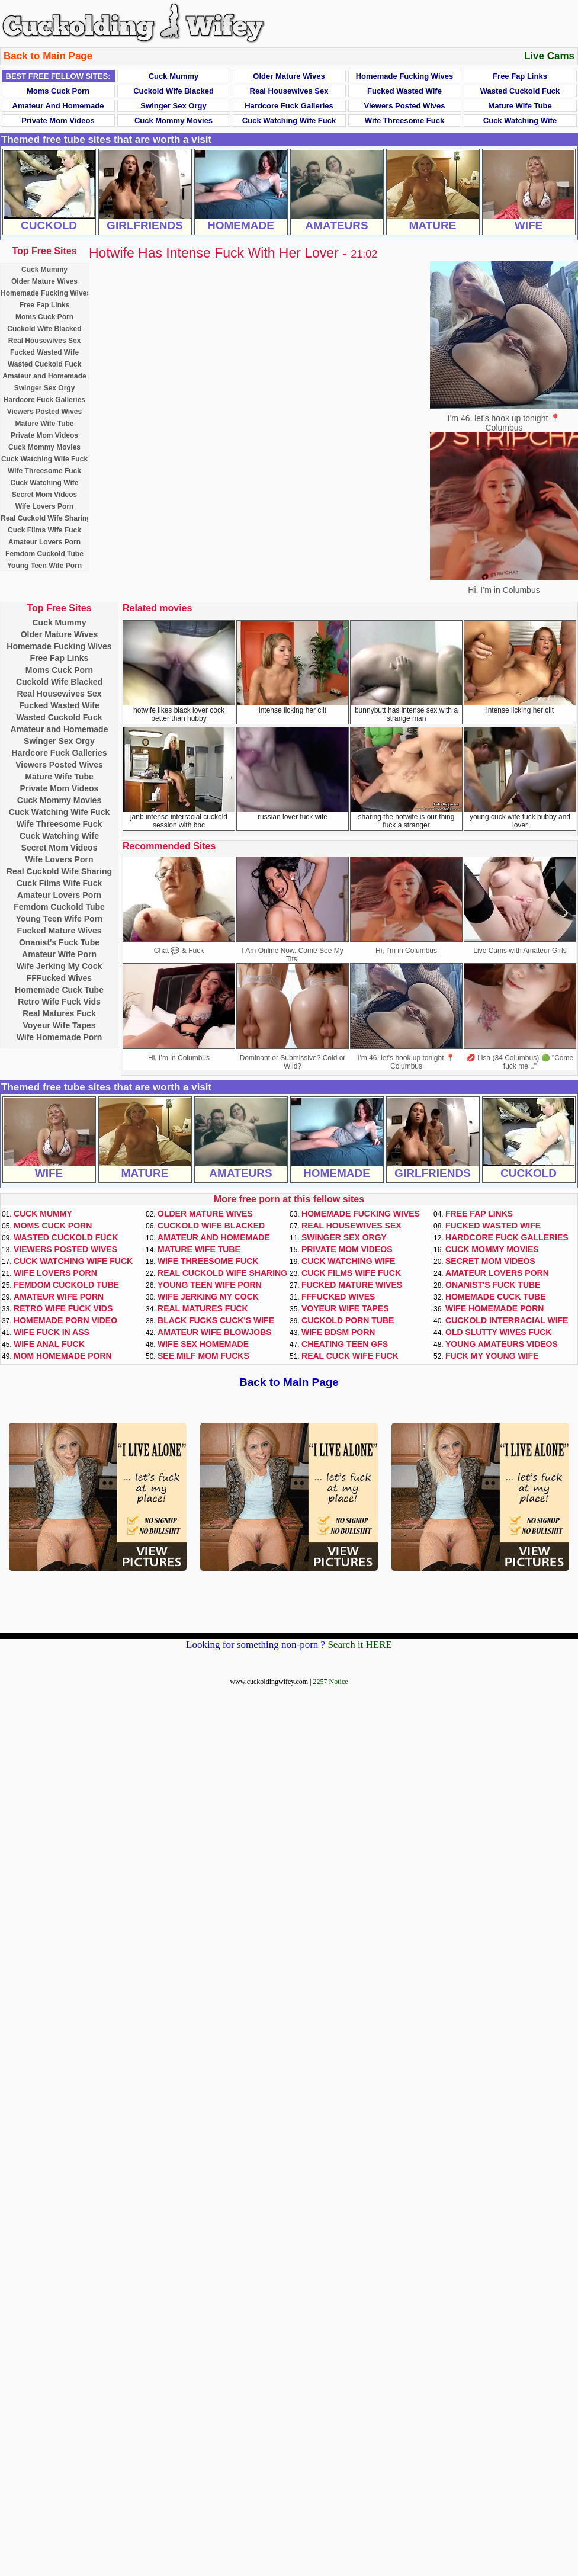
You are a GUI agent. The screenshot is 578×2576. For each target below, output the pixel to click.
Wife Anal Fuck (49, 1344)
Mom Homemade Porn (63, 1356)
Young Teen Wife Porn (44, 566)
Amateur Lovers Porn (44, 542)
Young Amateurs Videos (501, 1344)
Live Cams (549, 56)
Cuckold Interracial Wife (506, 1320)
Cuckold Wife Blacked (173, 90)
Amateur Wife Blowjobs (215, 1332)
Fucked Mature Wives (59, 930)
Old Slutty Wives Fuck (498, 1332)
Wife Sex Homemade (203, 1344)
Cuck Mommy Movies (173, 120)
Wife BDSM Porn (338, 1332)
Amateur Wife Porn (59, 954)
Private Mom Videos (57, 120)
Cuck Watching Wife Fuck (289, 120)
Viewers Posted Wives (404, 105)
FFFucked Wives (59, 978)
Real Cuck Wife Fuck (350, 1356)
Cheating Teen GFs (344, 1344)
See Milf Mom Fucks (203, 1356)
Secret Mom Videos (44, 494)
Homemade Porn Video (65, 1320)
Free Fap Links (520, 76)
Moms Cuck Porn (58, 90)
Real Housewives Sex (289, 90)
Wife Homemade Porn (59, 1037)
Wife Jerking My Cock (59, 966)
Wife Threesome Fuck (404, 120)
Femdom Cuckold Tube (44, 554)
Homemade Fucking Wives (405, 76)
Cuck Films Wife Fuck (44, 530)
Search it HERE (359, 1644)
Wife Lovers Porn (44, 506)
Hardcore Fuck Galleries (289, 105)
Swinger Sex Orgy (173, 105)
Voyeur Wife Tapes (59, 1025)
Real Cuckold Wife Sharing (46, 518)
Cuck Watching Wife (520, 120)
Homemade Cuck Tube (59, 990)
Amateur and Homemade (58, 105)
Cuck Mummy (174, 76)
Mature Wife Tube (519, 105)
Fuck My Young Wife (491, 1356)
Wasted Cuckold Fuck (520, 90)
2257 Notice (330, 1681)
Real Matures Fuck (59, 1013)
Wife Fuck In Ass (51, 1332)
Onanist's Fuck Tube (59, 942)
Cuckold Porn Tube (347, 1320)
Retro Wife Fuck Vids (59, 1001)
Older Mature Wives (289, 76)
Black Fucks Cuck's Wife (216, 1320)
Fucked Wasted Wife (404, 90)
